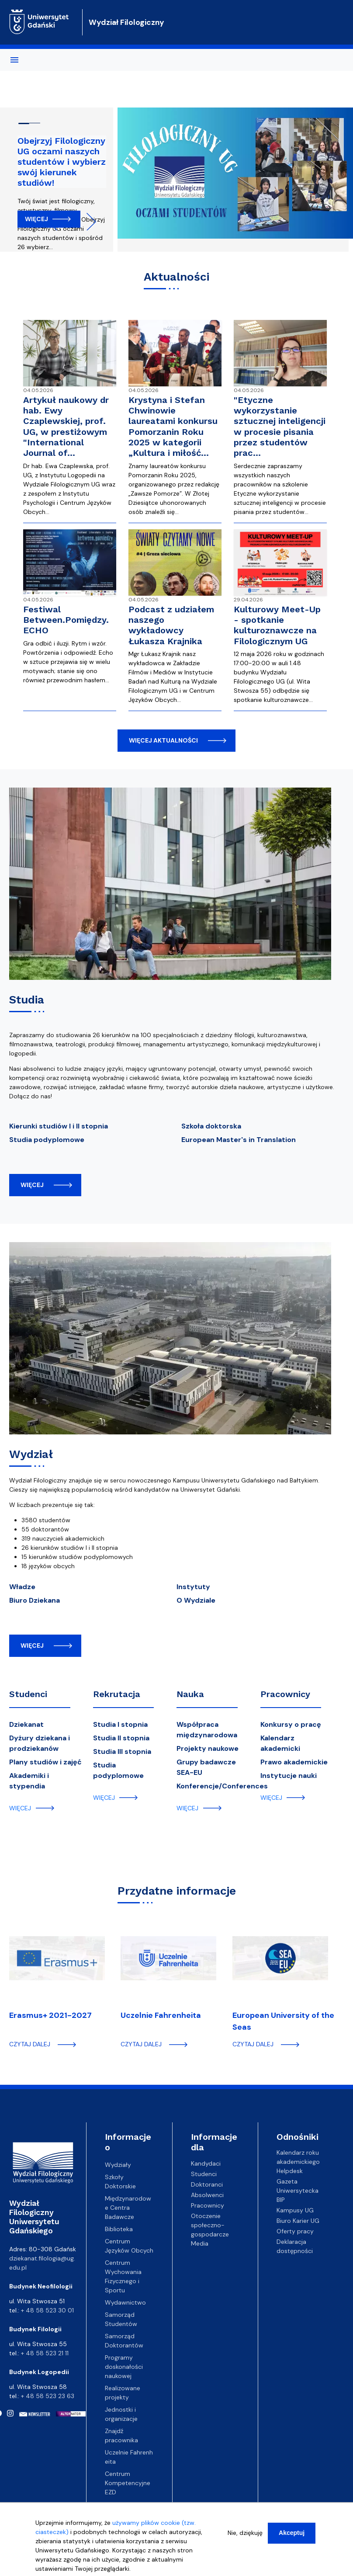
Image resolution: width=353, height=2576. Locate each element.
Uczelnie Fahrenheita (161, 2015)
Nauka (190, 1694)
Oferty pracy (295, 2231)
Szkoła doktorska (211, 1126)
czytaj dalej (29, 2044)
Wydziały (118, 2165)
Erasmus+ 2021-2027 (50, 2015)
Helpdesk (290, 2171)
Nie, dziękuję (245, 2533)
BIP (281, 2200)
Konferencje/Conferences (222, 1786)
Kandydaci (206, 2163)
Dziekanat (26, 1724)
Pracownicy (285, 1694)
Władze (22, 1586)
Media (199, 2243)
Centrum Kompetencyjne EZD (127, 2483)
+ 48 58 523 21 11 (45, 2353)
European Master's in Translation (238, 1139)
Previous (57, 221)
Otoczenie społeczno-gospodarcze (210, 2224)
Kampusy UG (295, 2210)
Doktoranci (207, 2184)
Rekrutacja (116, 1694)
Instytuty (193, 1586)
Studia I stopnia (120, 1724)
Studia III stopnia (122, 1751)
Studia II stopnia (121, 1738)
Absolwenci (207, 2194)
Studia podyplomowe (46, 1139)
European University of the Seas (283, 2021)
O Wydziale (195, 1600)
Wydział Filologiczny (126, 22)
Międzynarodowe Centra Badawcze (128, 2207)
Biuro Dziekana (34, 1600)
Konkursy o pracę (290, 1724)
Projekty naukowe (207, 1748)
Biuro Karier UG (298, 2221)
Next (87, 221)
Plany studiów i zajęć (45, 1762)
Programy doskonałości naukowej (124, 2367)
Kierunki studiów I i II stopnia (58, 1126)
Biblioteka (119, 2229)
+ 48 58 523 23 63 (47, 2396)
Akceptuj (292, 2532)
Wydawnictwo (125, 2302)
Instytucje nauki (288, 1775)
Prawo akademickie (294, 1762)
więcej (32, 1185)
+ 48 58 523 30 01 (47, 2310)
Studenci (28, 1694)
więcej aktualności (163, 740)
